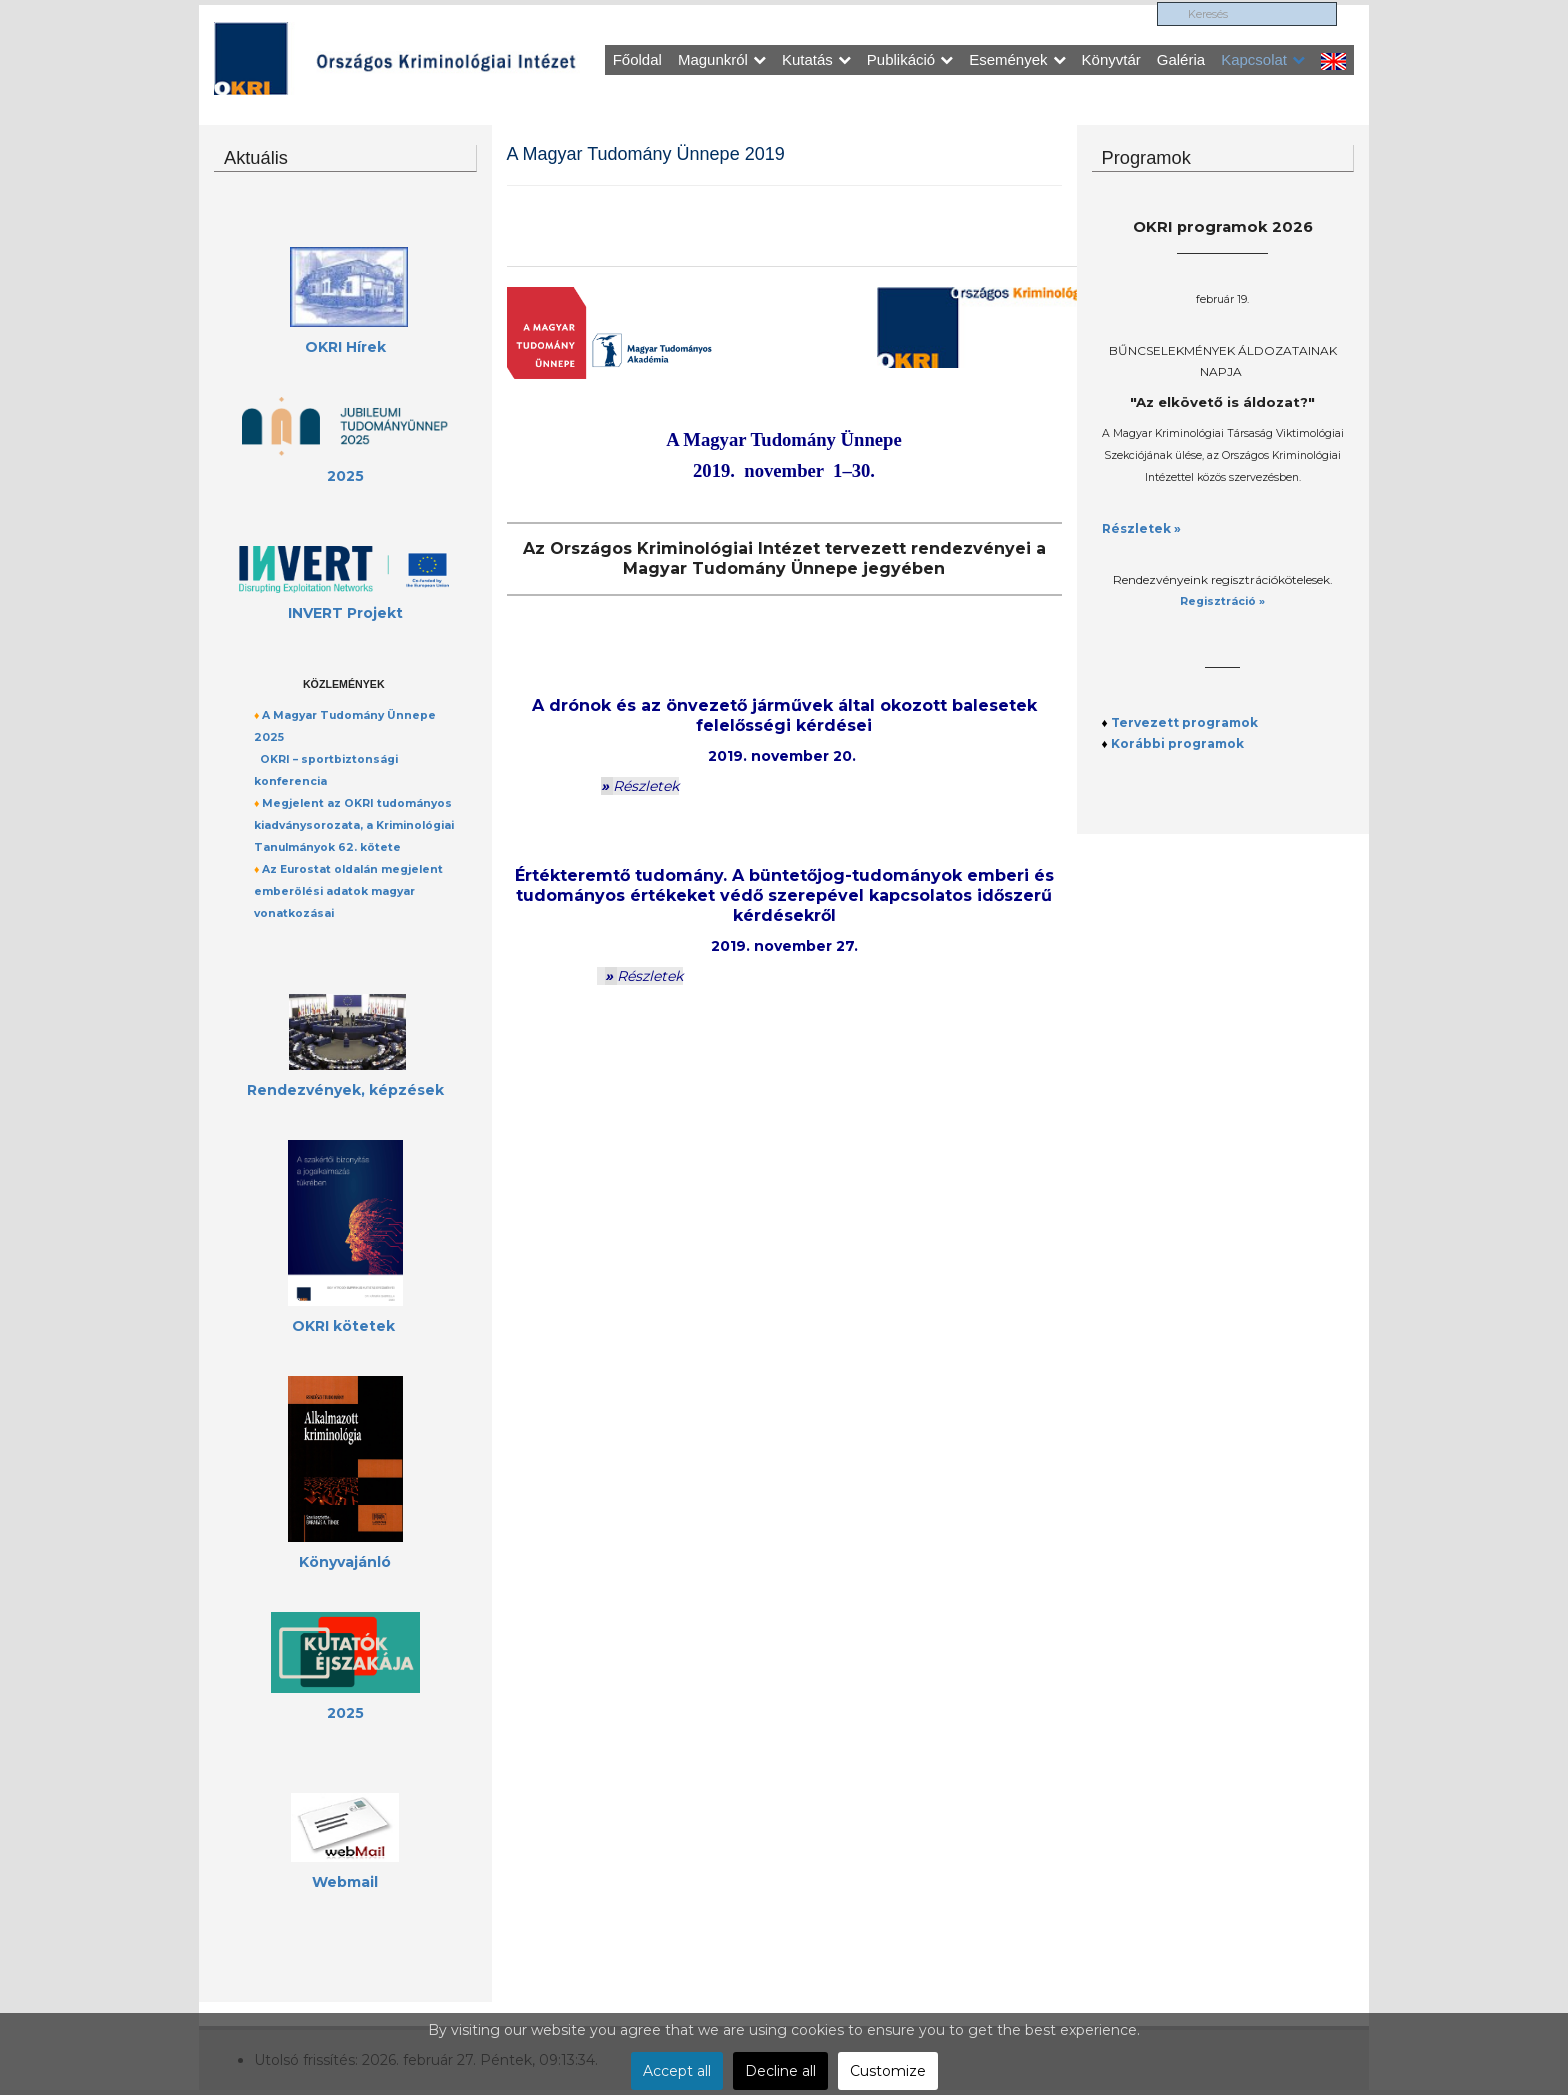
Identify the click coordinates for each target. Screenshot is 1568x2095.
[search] (1253, 17)
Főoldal (637, 59)
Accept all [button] (677, 2071)
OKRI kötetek (343, 1326)
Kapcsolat (1263, 59)
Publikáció (910, 59)
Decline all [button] (780, 2071)
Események (1017, 59)
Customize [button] (888, 2071)
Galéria (1181, 59)
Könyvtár (1111, 59)
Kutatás (816, 59)
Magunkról (722, 59)
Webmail (345, 1882)
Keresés (1163, 5)
